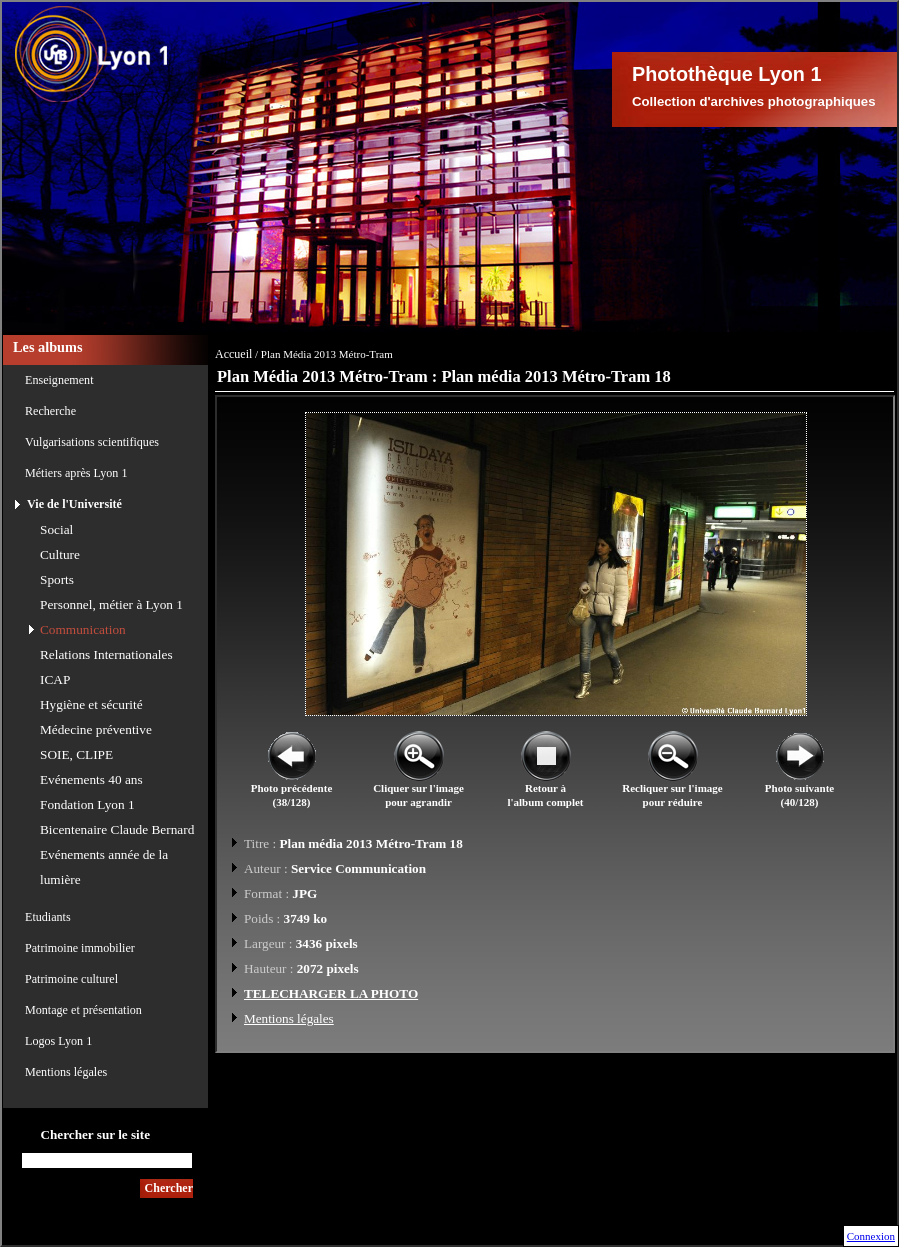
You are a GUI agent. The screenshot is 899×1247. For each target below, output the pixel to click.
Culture (60, 554)
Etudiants (48, 917)
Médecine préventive (96, 729)
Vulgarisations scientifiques (92, 442)
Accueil (233, 354)
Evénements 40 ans (91, 779)
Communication (83, 629)
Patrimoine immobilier (80, 948)
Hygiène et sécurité (91, 704)
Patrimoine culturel (71, 979)
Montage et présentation (83, 1010)
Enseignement (59, 380)
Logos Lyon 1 (58, 1041)
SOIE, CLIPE (76, 754)
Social (56, 529)
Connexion (871, 1236)
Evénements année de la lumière (104, 867)
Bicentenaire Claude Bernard (117, 829)
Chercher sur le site (95, 1134)
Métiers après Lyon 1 (76, 473)
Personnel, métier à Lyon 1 (111, 604)
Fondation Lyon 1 (87, 804)
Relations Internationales (106, 654)
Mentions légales (66, 1072)
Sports (57, 579)
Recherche (50, 411)
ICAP (55, 679)
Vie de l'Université (74, 504)
